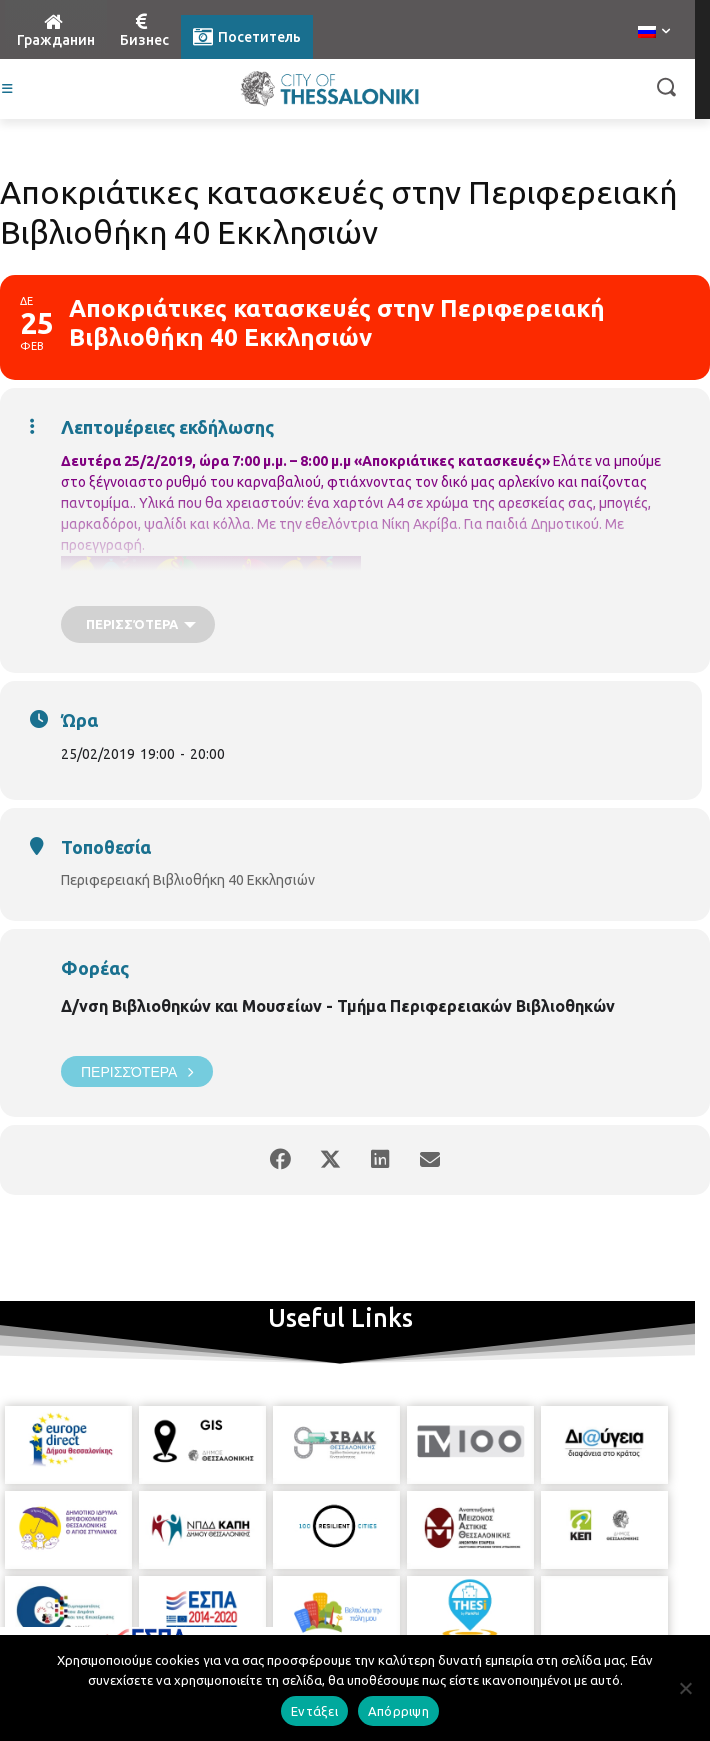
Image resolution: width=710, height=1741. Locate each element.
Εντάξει (314, 1711)
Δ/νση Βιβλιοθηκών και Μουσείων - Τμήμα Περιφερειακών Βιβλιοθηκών (338, 1006)
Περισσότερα (137, 1071)
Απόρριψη (398, 1711)
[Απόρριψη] (685, 1688)
